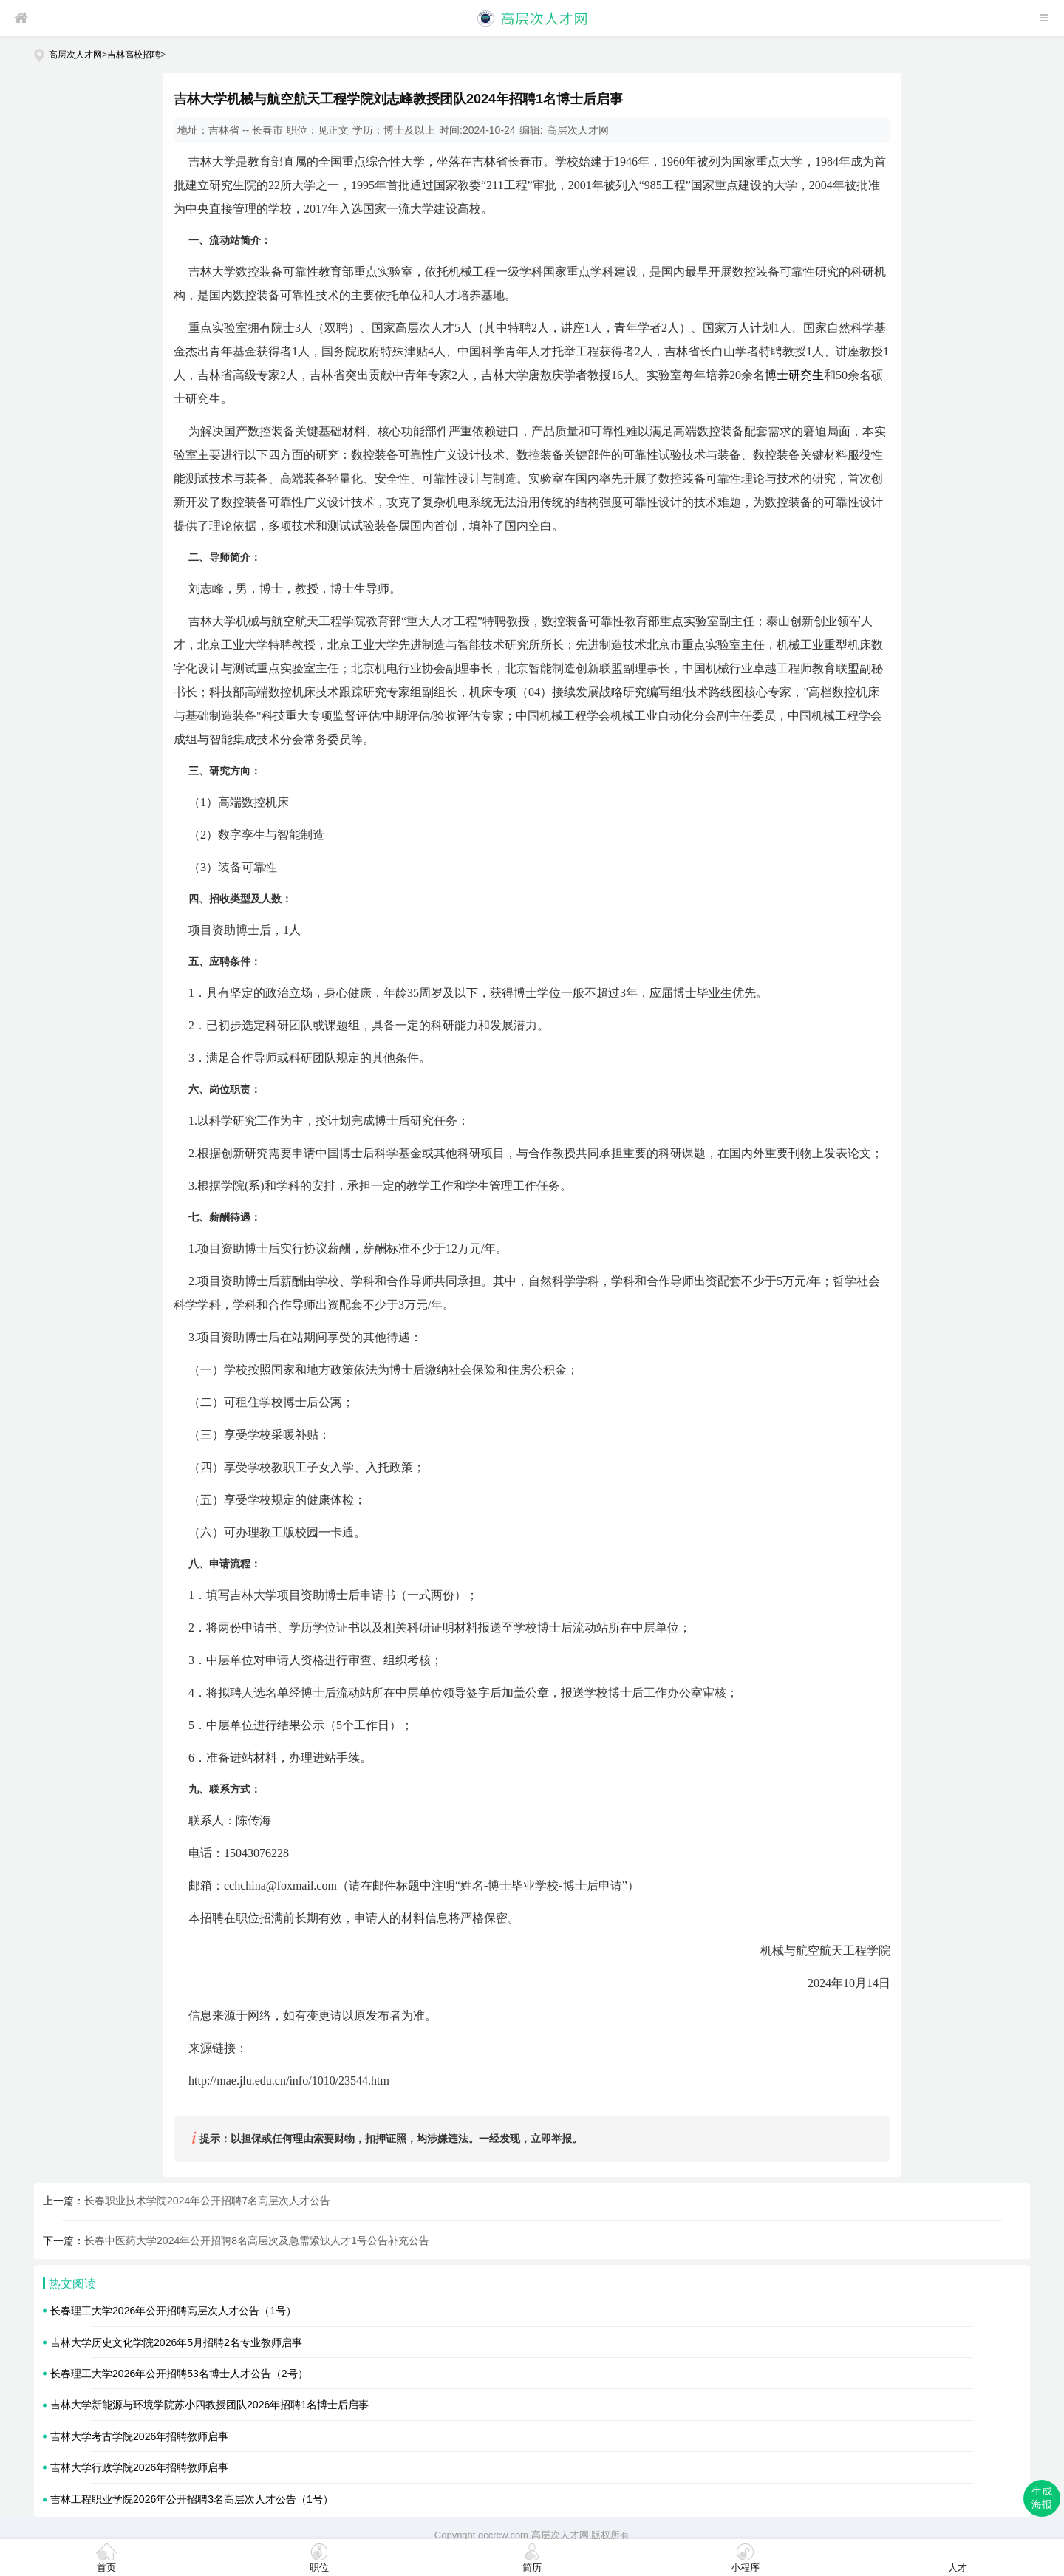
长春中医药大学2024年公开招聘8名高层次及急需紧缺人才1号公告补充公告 (256, 2240)
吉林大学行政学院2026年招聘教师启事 (139, 2467)
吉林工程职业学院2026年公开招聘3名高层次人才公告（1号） (191, 2499)
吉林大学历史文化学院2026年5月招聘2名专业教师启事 (176, 2342)
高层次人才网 (75, 55)
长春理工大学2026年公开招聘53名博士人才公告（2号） (179, 2373)
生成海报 (1041, 2497)
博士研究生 (794, 375)
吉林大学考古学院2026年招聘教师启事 (139, 2436)
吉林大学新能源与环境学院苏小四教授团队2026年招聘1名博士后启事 (209, 2404)
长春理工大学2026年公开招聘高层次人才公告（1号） (173, 2311)
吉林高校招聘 (133, 55)
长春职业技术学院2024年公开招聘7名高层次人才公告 (207, 2201)
